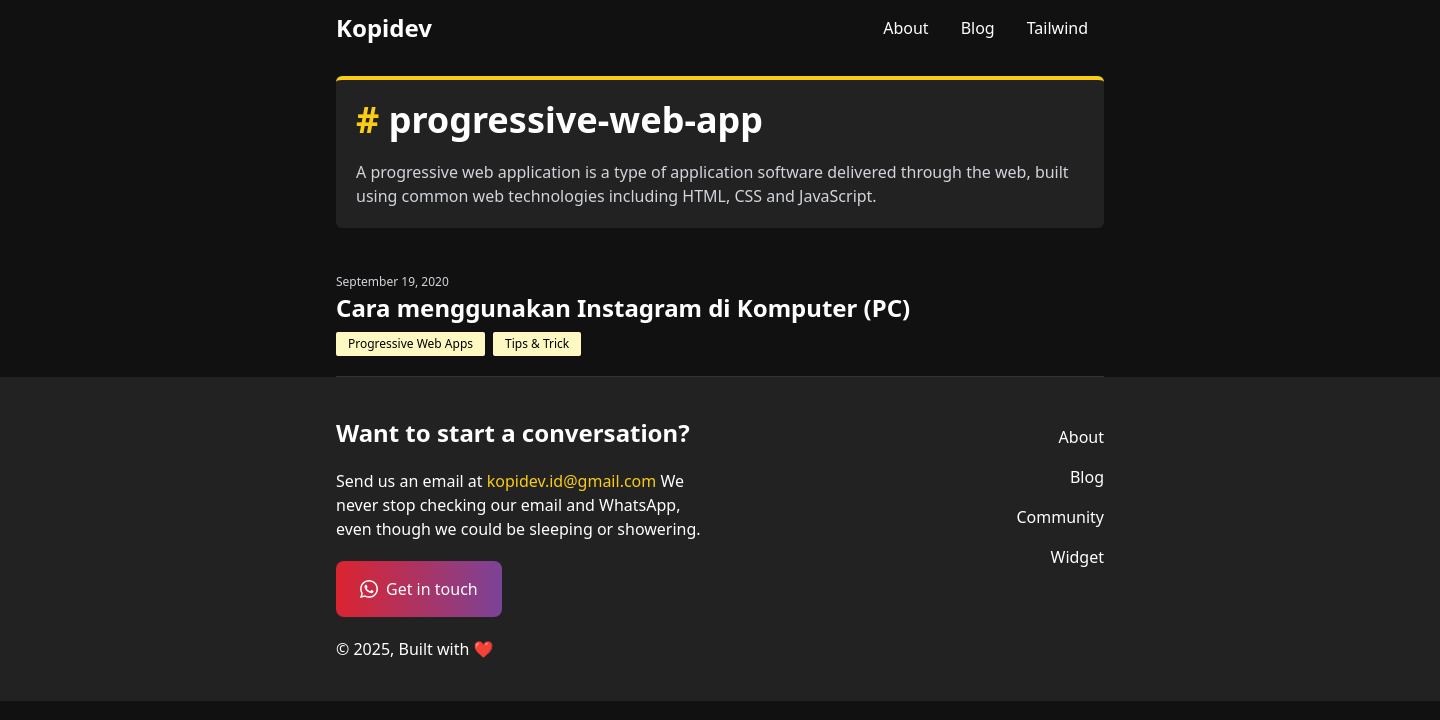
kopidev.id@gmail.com (574, 481)
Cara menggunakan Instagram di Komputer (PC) (623, 308)
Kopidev (384, 28)
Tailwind (1057, 28)
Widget (1078, 557)
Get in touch (419, 589)
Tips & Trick (537, 343)
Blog (978, 28)
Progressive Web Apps (410, 343)
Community (1060, 517)
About (905, 28)
